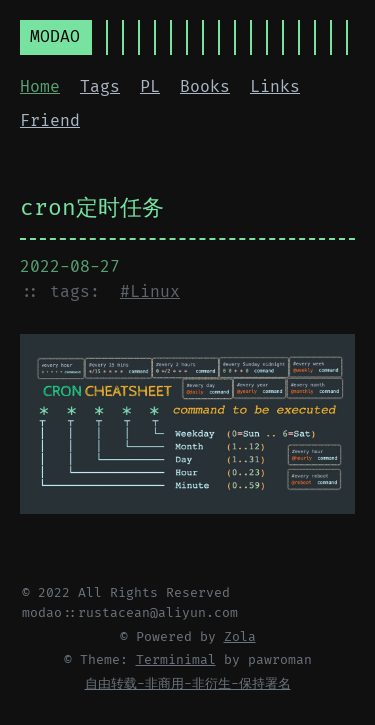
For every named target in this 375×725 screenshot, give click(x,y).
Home (40, 87)
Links (275, 87)
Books (205, 87)
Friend (50, 121)
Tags (100, 87)
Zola (240, 637)
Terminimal (176, 660)
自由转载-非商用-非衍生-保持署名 (188, 684)
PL (150, 87)
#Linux (150, 292)
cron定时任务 (92, 208)
